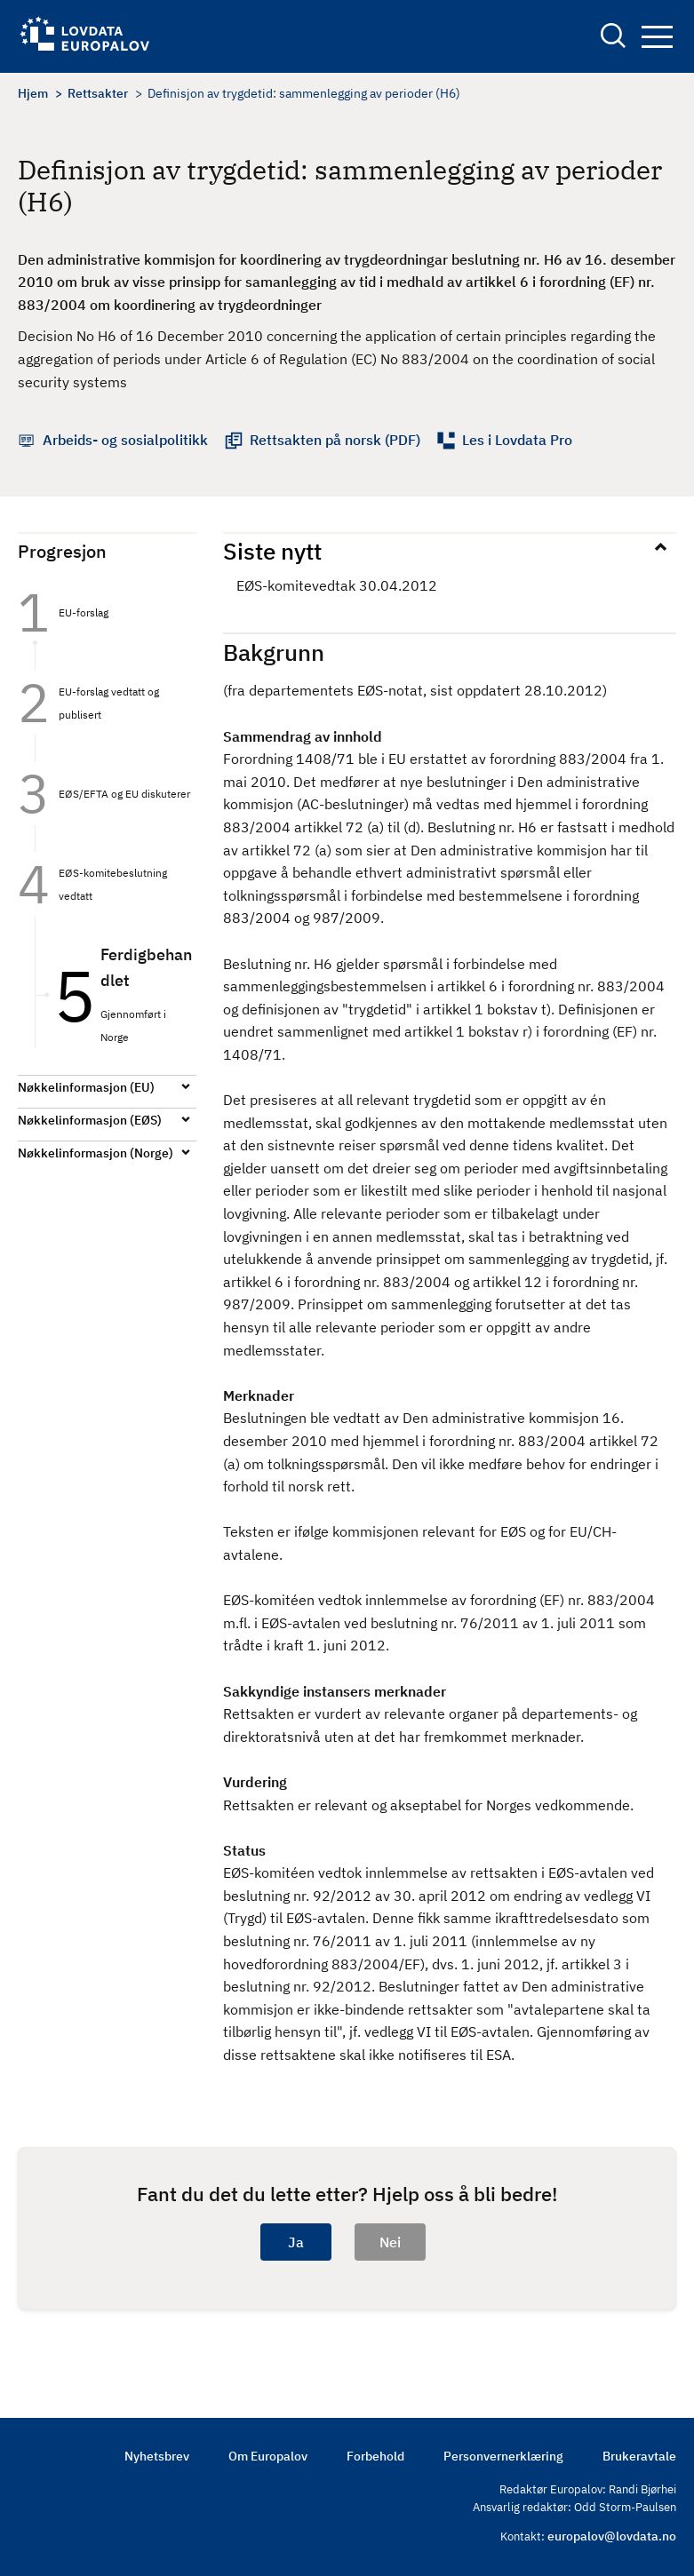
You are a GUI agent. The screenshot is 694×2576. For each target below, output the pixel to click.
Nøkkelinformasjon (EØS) (90, 1120)
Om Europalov (267, 2456)
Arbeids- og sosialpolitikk (125, 440)
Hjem (33, 93)
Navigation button (657, 37)
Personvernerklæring (503, 2456)
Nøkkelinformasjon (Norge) (95, 1153)
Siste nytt (272, 551)
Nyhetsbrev (156, 2456)
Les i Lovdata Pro (517, 440)
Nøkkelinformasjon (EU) (86, 1087)
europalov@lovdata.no (611, 2536)
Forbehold (375, 2456)
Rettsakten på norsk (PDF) (335, 440)
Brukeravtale (639, 2456)
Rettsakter (98, 93)
